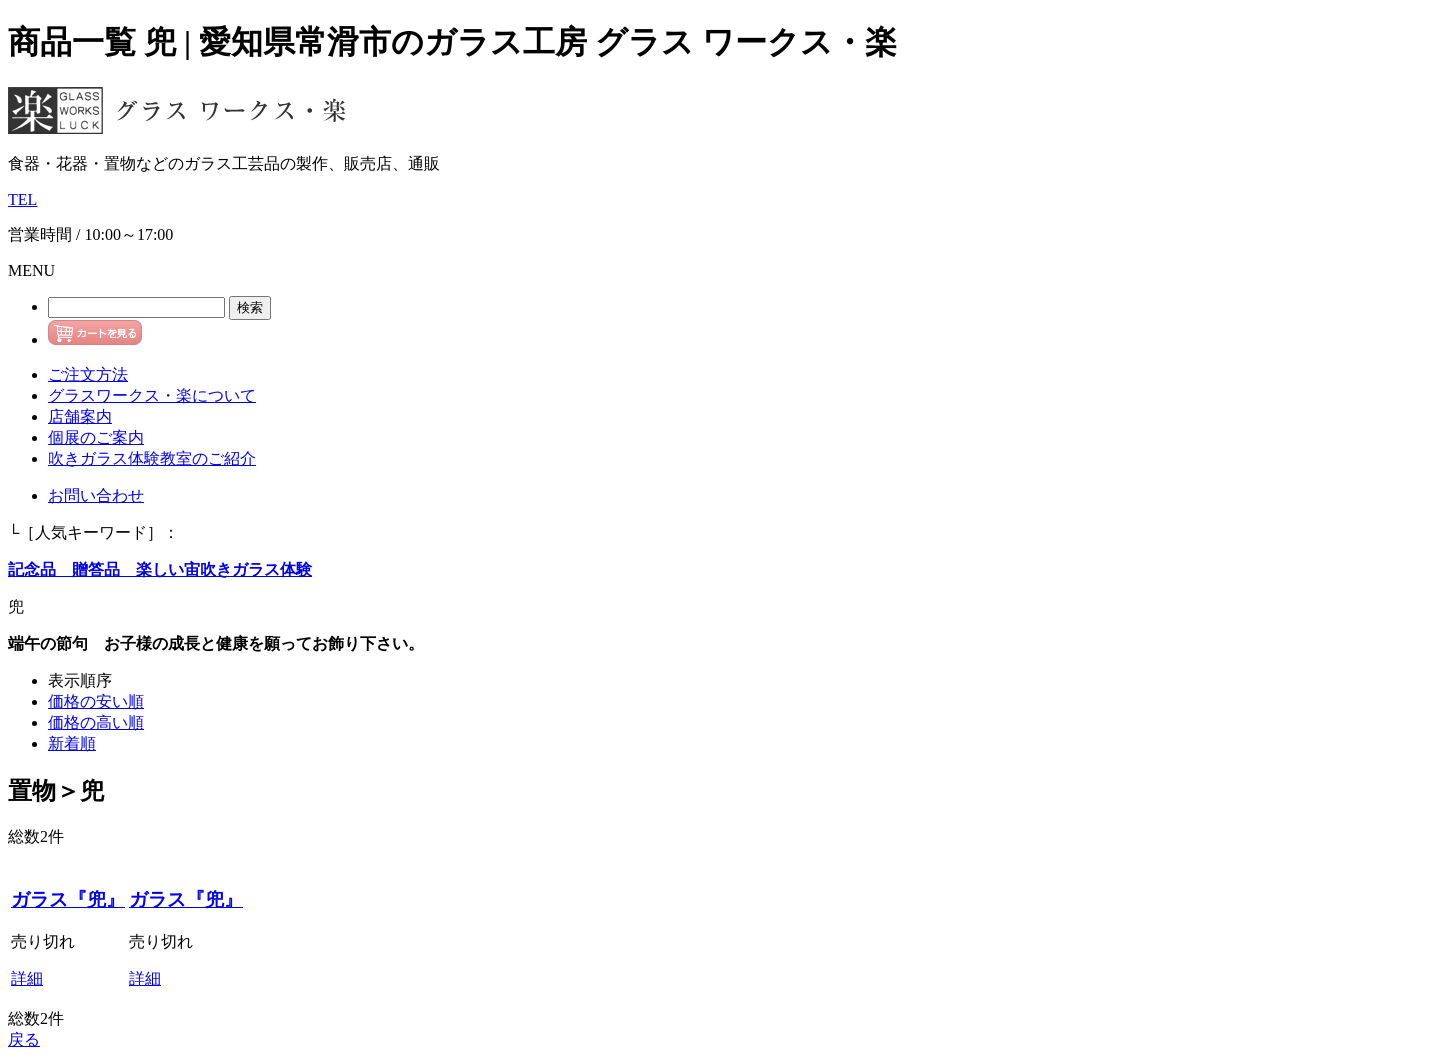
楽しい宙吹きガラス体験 (216, 569)
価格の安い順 (96, 701)
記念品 (32, 569)
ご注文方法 (88, 374)
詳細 (27, 978)
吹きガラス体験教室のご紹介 (152, 458)
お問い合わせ (96, 495)
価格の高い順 (96, 722)
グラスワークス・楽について (152, 395)
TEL (22, 199)
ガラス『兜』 (68, 899)
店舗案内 (80, 416)
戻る (24, 1039)
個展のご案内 (96, 437)
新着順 (72, 743)
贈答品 (88, 569)
